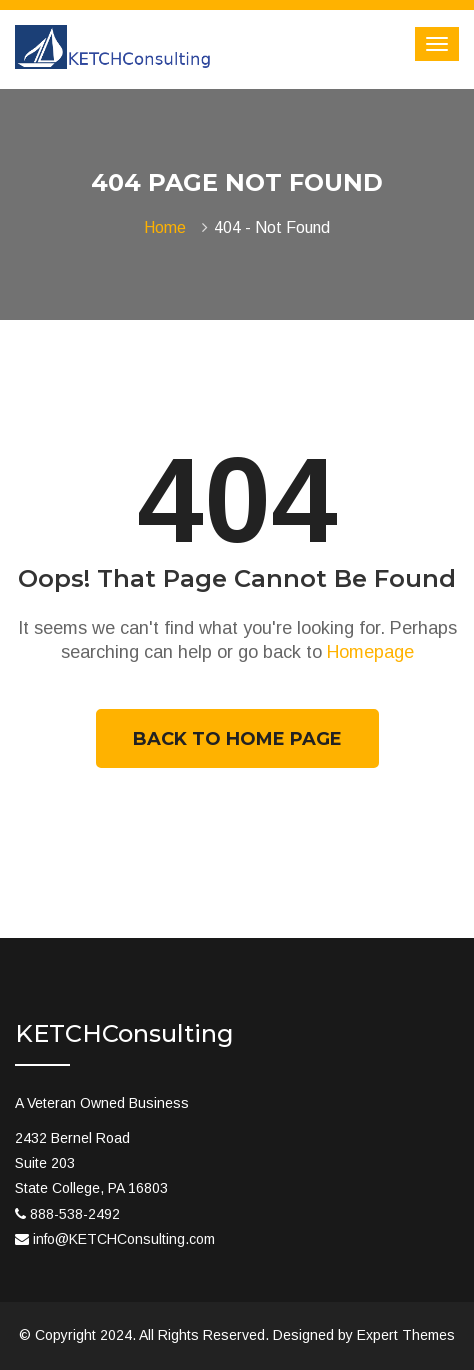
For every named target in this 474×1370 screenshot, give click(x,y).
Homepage (370, 652)
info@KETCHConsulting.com (124, 1239)
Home (169, 227)
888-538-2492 (75, 1214)
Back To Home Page (237, 739)
